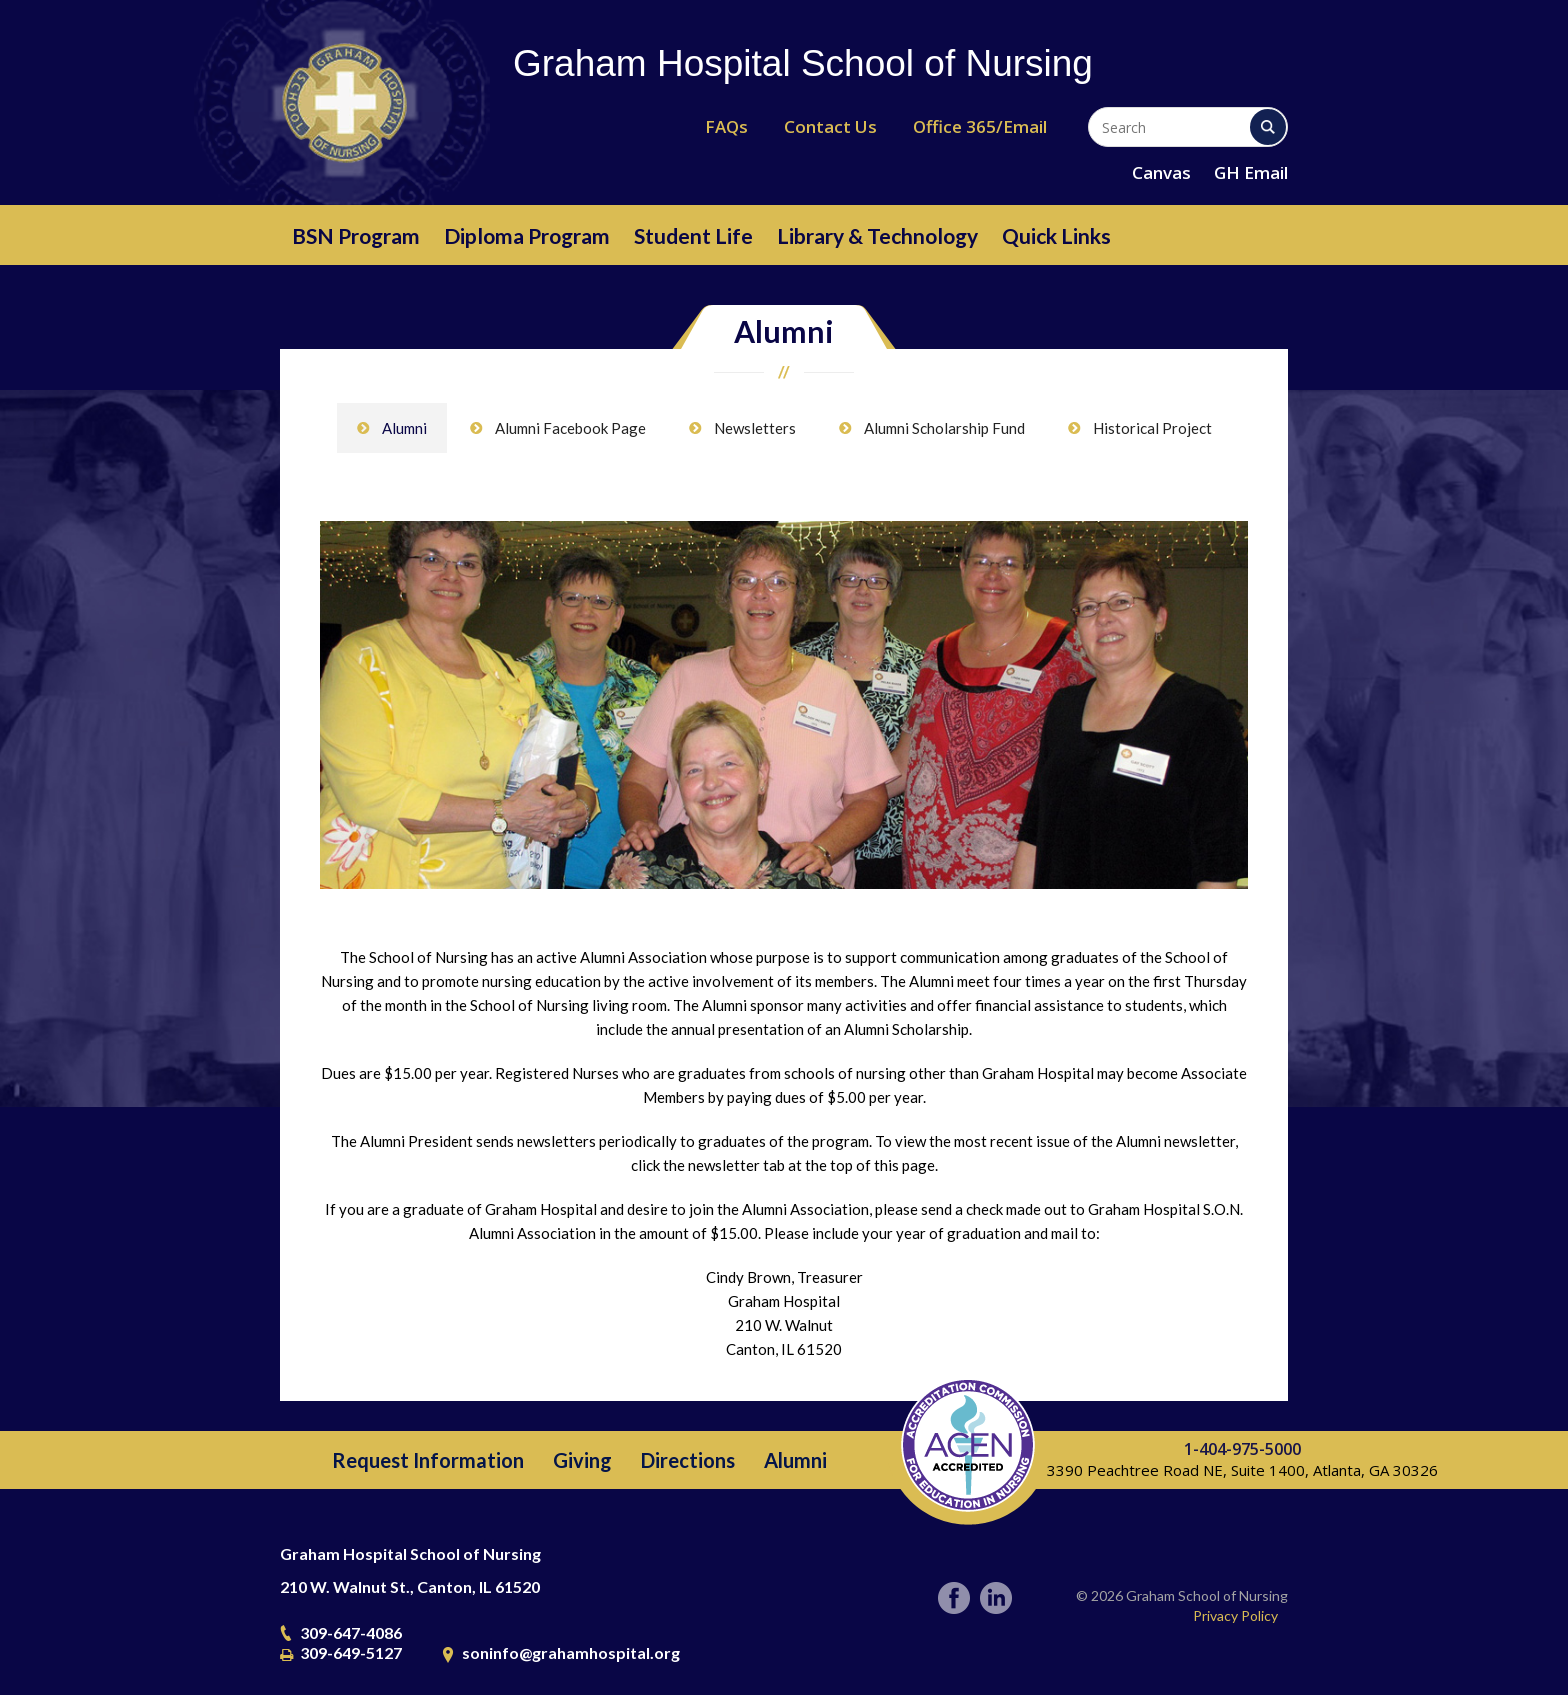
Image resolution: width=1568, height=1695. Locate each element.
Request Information (428, 1460)
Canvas (1161, 172)
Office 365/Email (980, 126)
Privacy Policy (1235, 1615)
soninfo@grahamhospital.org (571, 1652)
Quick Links (1056, 235)
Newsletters (755, 428)
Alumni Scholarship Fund (944, 428)
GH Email (1251, 172)
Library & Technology (877, 235)
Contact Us (830, 126)
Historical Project (1152, 428)
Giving (582, 1460)
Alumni (404, 428)
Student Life (693, 235)
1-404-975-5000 (1242, 1449)
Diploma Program (527, 235)
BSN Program (356, 235)
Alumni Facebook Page (570, 428)
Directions (688, 1460)
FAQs (726, 126)
